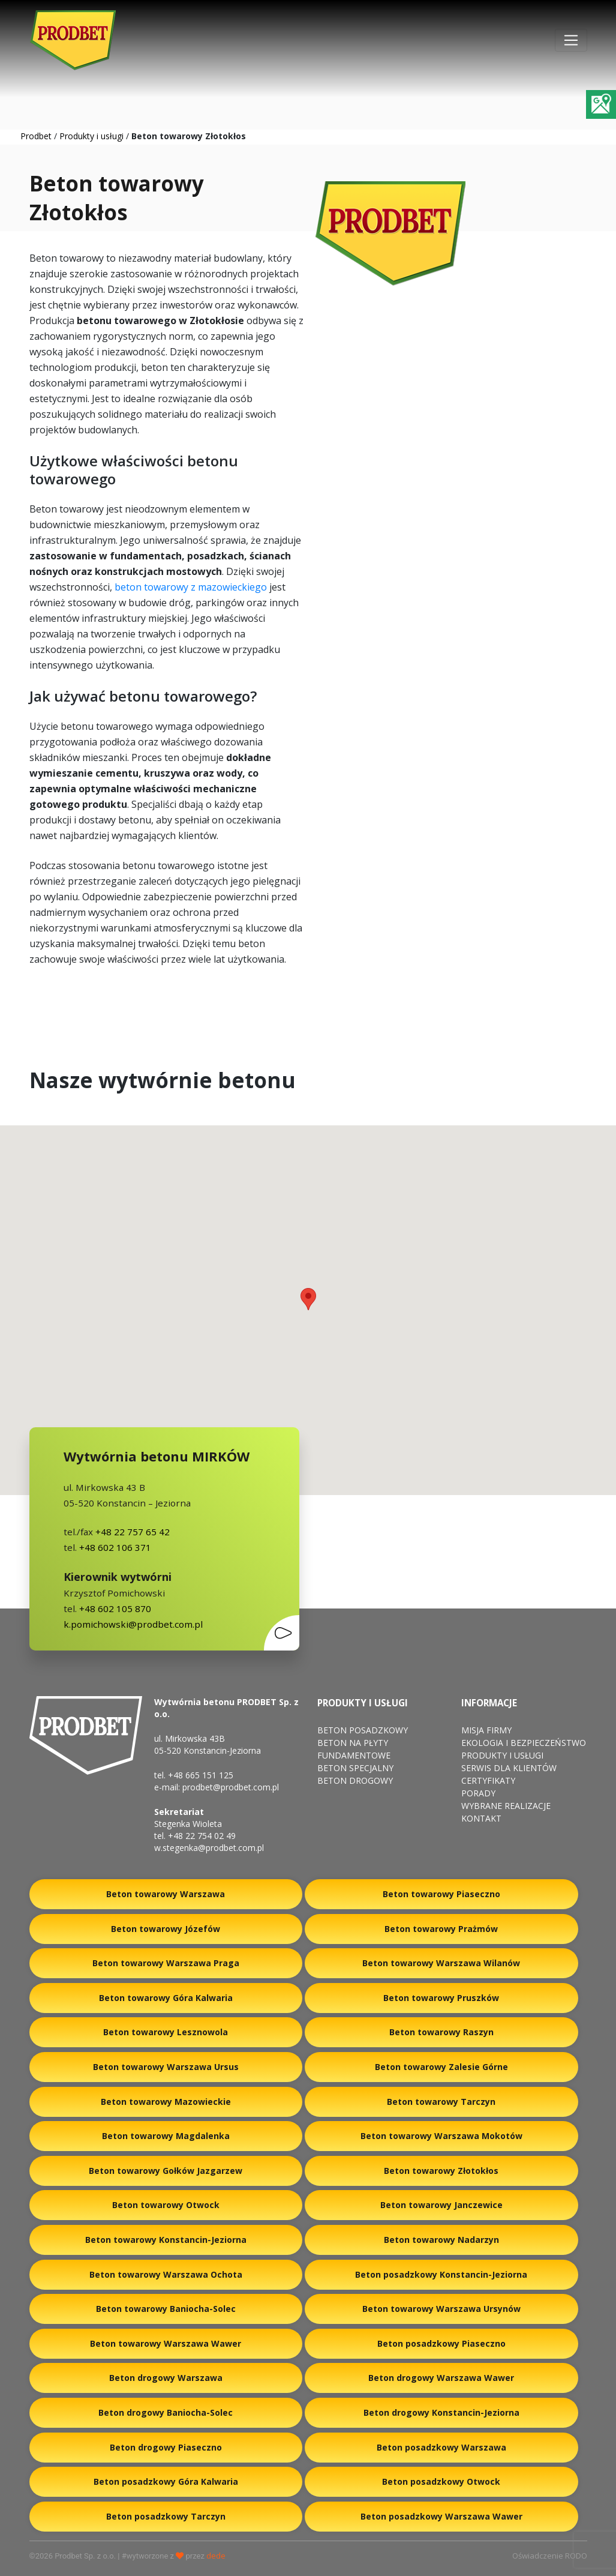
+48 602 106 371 (114, 1547)
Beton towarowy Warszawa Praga (165, 1963)
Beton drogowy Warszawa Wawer (441, 2377)
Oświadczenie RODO (549, 2555)
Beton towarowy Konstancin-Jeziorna (166, 2239)
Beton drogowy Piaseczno (166, 2447)
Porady (478, 1793)
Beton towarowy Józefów (165, 1928)
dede (216, 2555)
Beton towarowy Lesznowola (165, 2032)
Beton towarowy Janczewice (441, 2204)
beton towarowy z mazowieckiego (191, 587)
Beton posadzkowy (362, 1730)
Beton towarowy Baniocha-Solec (166, 2308)
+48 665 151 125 (200, 1775)
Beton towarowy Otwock (166, 2204)
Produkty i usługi (91, 136)
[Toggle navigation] (571, 40)
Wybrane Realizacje (506, 1805)
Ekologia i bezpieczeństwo (523, 1742)
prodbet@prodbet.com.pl (230, 1787)
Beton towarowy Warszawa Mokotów (441, 2135)
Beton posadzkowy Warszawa (441, 2447)
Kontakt (481, 1818)
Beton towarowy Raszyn (441, 2032)
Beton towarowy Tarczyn (441, 2101)
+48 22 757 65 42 (131, 1532)
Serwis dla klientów (509, 1768)
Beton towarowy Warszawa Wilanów (441, 1963)
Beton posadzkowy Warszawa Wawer (441, 2516)
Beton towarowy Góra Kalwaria (166, 1997)
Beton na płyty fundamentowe (353, 1749)
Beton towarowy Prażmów (441, 1928)
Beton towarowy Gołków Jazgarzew (165, 2170)
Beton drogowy (355, 1780)
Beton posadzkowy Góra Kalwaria (166, 2481)
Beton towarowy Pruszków (441, 1997)
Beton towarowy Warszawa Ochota (165, 2274)
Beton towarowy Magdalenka (166, 2135)
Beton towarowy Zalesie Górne (441, 2066)
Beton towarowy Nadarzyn (441, 2239)
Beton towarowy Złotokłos (441, 2170)
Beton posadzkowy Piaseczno (441, 2343)
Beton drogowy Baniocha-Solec (165, 2412)
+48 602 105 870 (115, 1608)
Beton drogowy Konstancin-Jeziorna (441, 2412)
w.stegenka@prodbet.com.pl (209, 1847)
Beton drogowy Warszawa (166, 2377)
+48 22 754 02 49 (202, 1835)
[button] (308, 1299)
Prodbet (36, 136)
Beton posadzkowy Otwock (441, 2481)
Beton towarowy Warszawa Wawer (165, 2343)
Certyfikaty (488, 1780)
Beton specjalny (355, 1768)
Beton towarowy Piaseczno (441, 1894)
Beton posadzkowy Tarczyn (166, 2516)
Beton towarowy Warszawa (165, 1894)
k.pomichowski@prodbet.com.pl (133, 1624)
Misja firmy (486, 1730)
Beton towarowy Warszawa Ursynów (441, 2308)
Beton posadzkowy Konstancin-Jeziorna (441, 2274)
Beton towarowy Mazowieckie (166, 2101)
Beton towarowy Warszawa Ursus (166, 2066)
